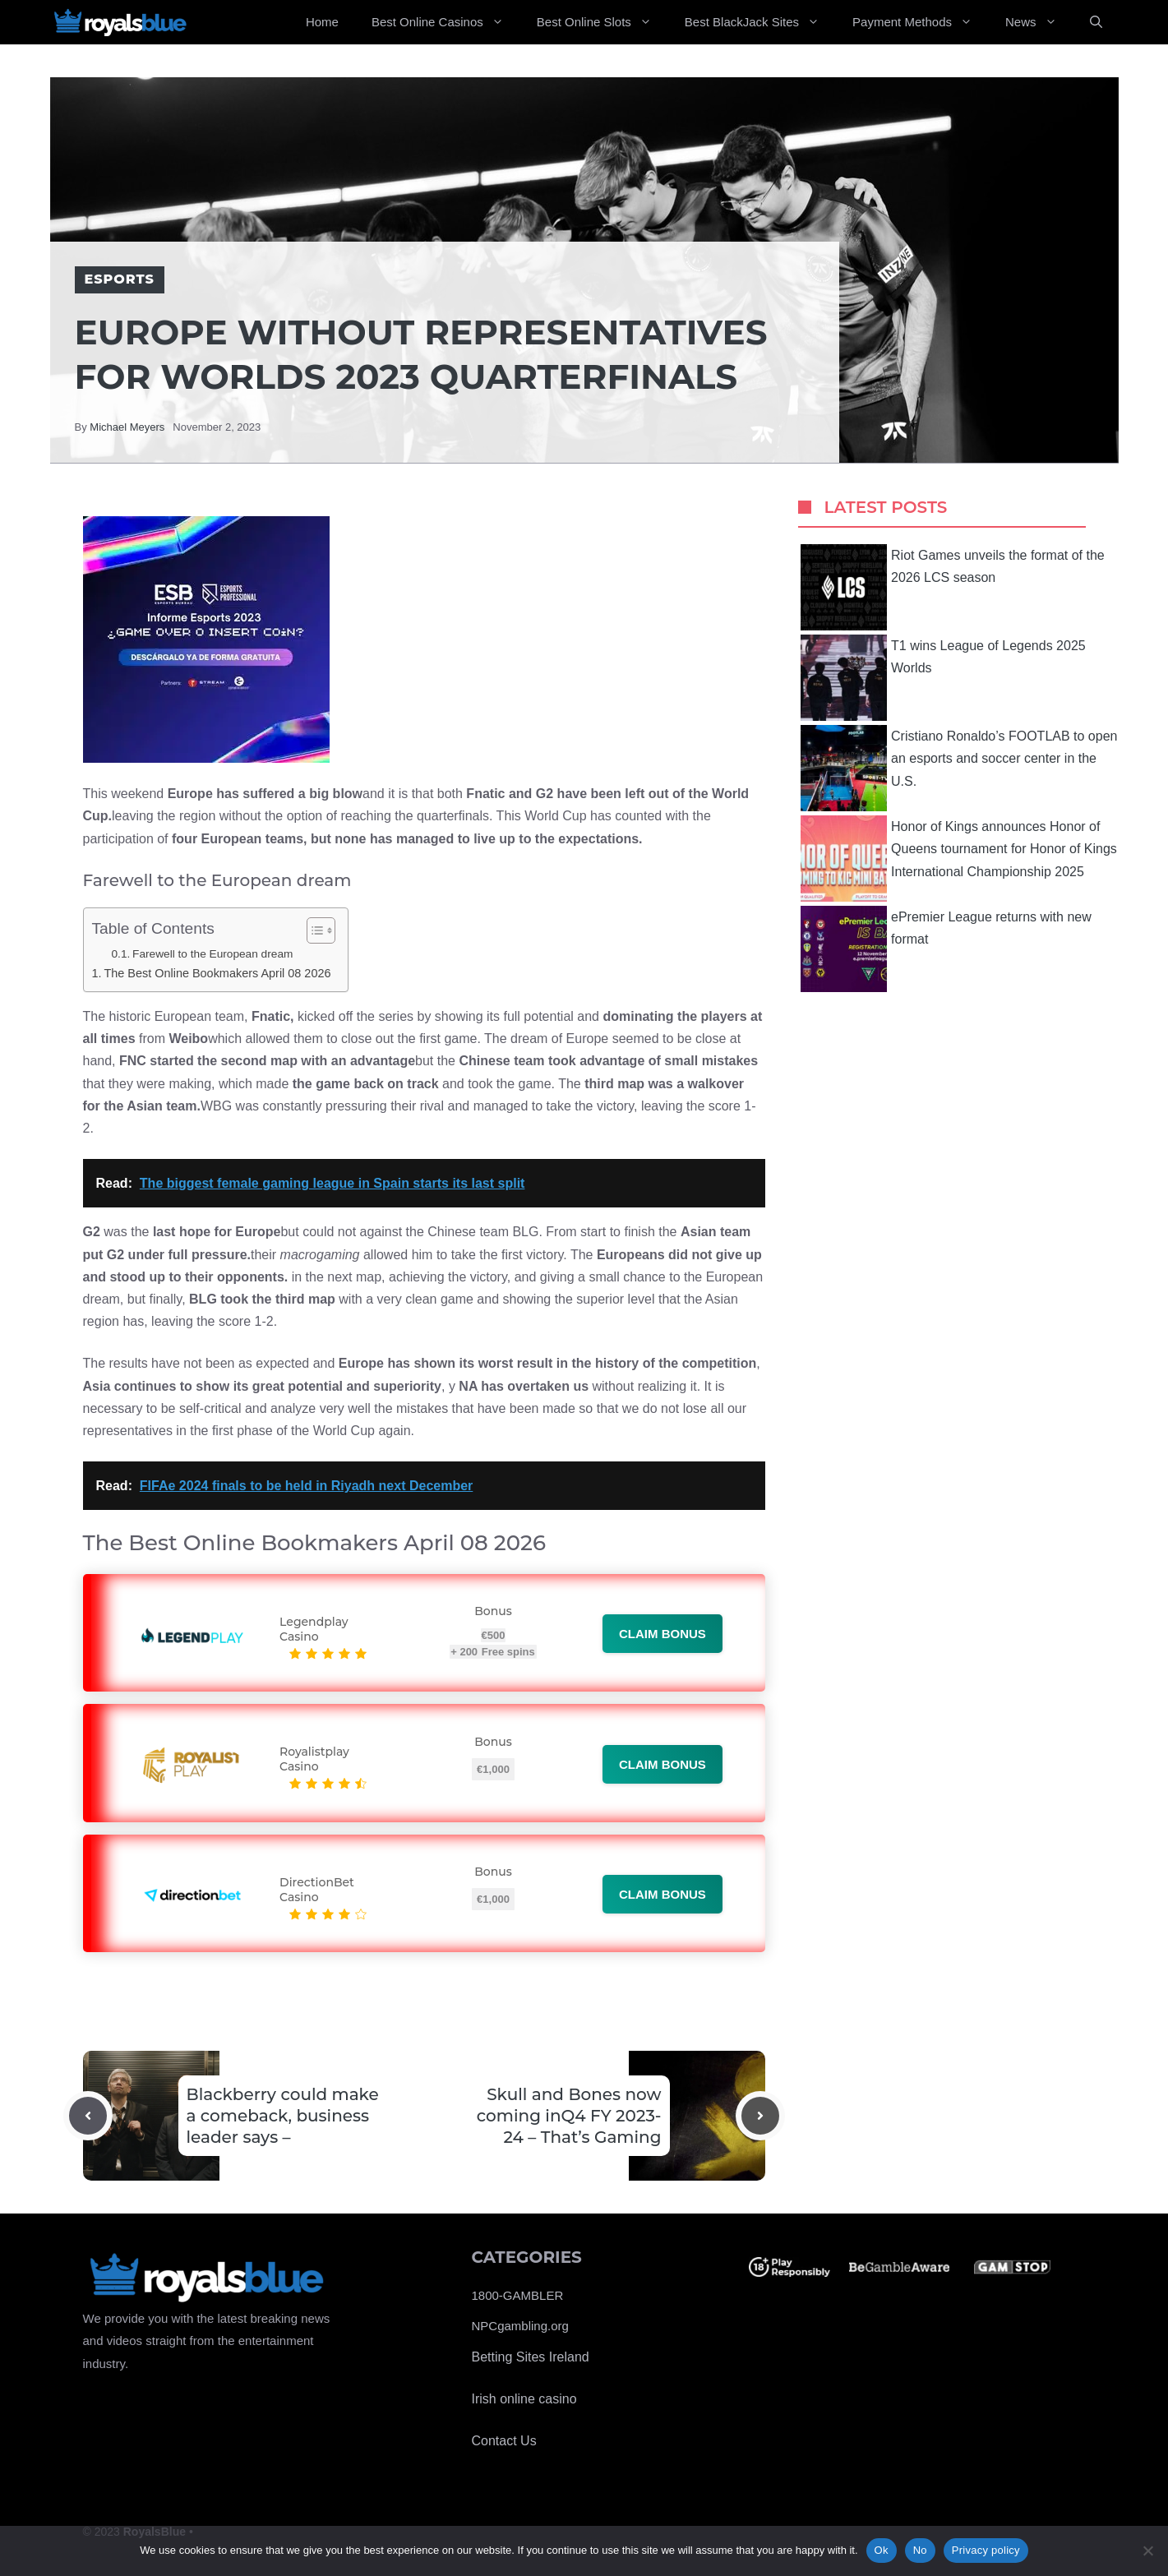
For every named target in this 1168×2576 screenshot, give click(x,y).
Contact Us (504, 2441)
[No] (1147, 2550)
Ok (882, 2550)
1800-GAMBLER (518, 2295)
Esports (120, 279)
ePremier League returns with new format (946, 949)
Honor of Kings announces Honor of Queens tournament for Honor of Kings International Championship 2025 (959, 858)
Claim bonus (662, 1634)
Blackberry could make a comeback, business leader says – (283, 2115)
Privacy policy (986, 2550)
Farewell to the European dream (212, 954)
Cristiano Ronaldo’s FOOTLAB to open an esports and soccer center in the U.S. (959, 768)
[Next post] (760, 2115)
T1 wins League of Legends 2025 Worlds (943, 678)
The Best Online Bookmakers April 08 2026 (217, 973)
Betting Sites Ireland (530, 2357)
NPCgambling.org (520, 2326)
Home (322, 22)
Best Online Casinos (446, 22)
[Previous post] (88, 2115)
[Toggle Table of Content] (312, 930)
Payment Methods (920, 22)
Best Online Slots (602, 22)
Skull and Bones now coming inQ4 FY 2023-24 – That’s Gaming (569, 2115)
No (920, 2550)
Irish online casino (524, 2399)
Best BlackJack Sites (760, 22)
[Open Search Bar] (1096, 22)
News (1039, 22)
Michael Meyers (127, 427)
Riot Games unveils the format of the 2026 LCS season (953, 587)
